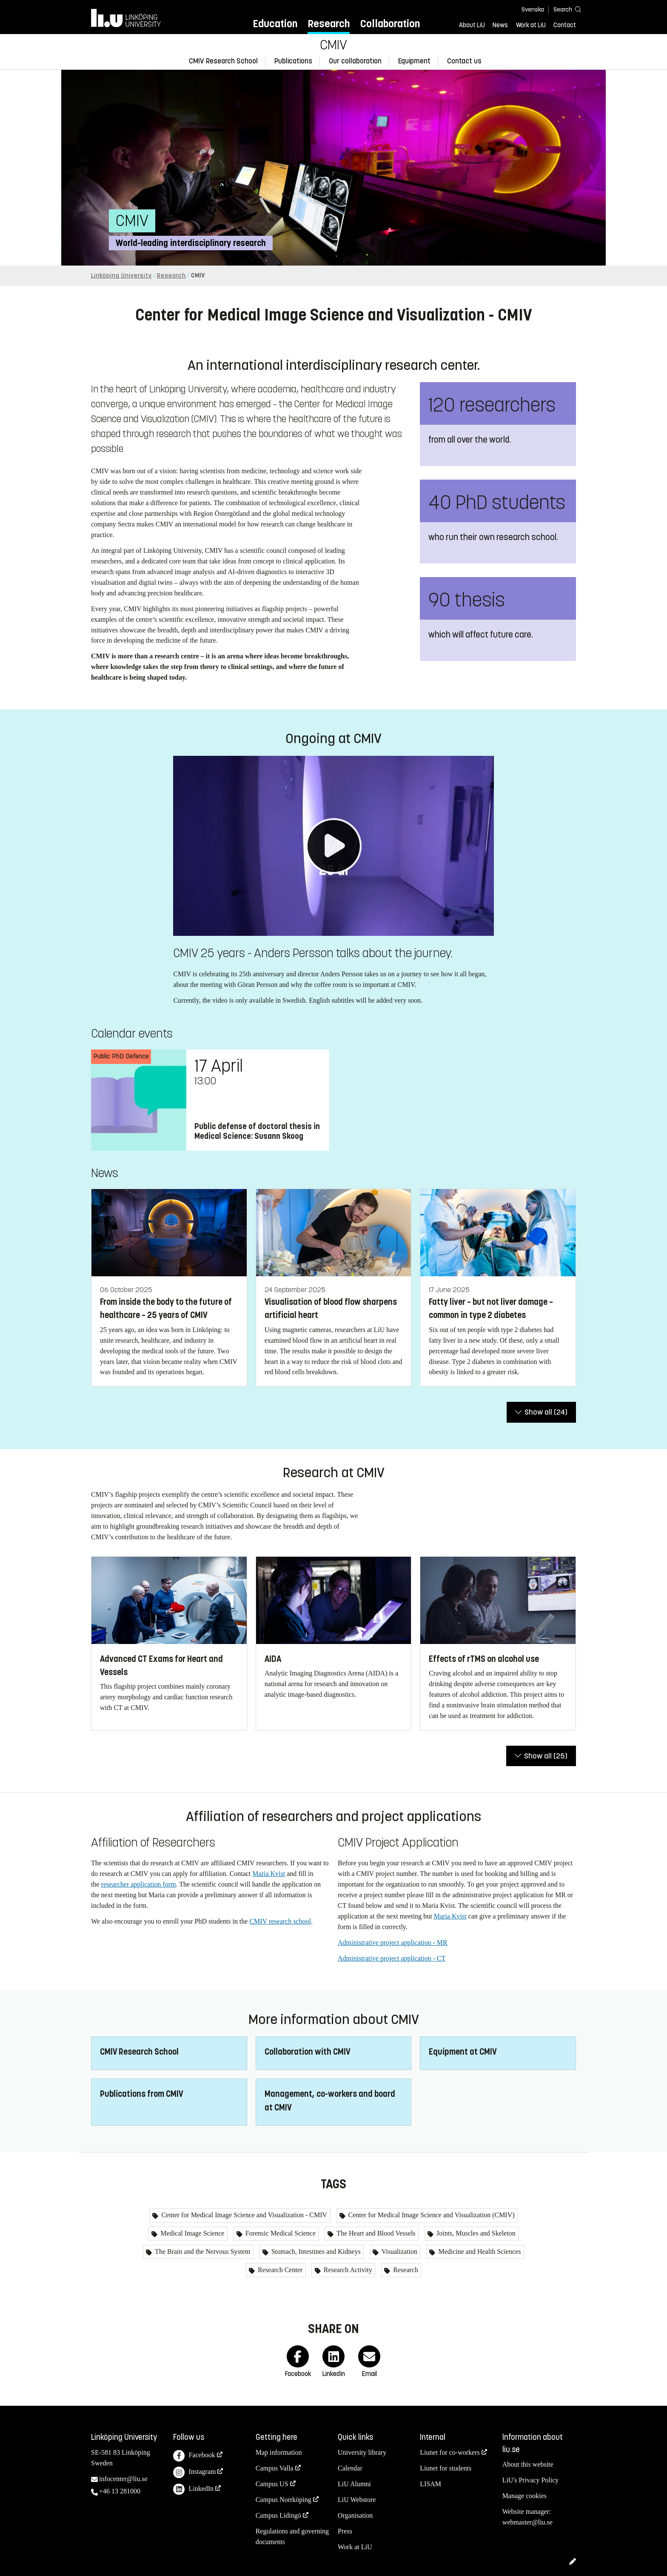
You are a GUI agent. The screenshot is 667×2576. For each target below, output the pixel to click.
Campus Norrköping (283, 2499)
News (500, 25)
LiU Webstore (357, 2499)
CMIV (333, 45)
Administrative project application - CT (391, 1958)
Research (329, 23)
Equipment (414, 61)
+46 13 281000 (119, 2491)
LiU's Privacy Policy (530, 2480)
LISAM (430, 2483)
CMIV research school (280, 1921)
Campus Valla (275, 2468)
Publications (293, 61)
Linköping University (121, 275)
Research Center (279, 2269)
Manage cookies (524, 2495)
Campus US (272, 2483)
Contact (564, 25)
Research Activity (347, 2269)
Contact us (464, 61)
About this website (527, 2464)
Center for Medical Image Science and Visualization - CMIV (243, 2215)
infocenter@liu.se (123, 2478)
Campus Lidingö (278, 2515)
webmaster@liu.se (527, 2522)
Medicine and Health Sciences (478, 2251)
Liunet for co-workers (449, 2452)
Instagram (194, 2472)
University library (362, 2452)
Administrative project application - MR (393, 1942)
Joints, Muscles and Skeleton (475, 2233)
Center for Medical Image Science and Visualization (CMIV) (431, 2215)
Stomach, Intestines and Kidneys (315, 2251)
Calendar (350, 2468)
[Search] (563, 9)
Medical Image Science (191, 2233)
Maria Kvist (268, 1873)
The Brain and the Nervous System (201, 2251)
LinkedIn (193, 2489)
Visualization (398, 2251)
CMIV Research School (223, 61)
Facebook (194, 2456)
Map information (279, 2452)
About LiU (472, 25)
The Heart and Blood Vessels (375, 2233)
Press (345, 2531)
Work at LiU (531, 25)
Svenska (533, 9)
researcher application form (138, 1884)
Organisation (355, 2515)
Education (275, 23)
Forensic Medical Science (280, 2233)
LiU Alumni (354, 2483)
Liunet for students (445, 2468)
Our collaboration (355, 61)
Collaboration (390, 23)
